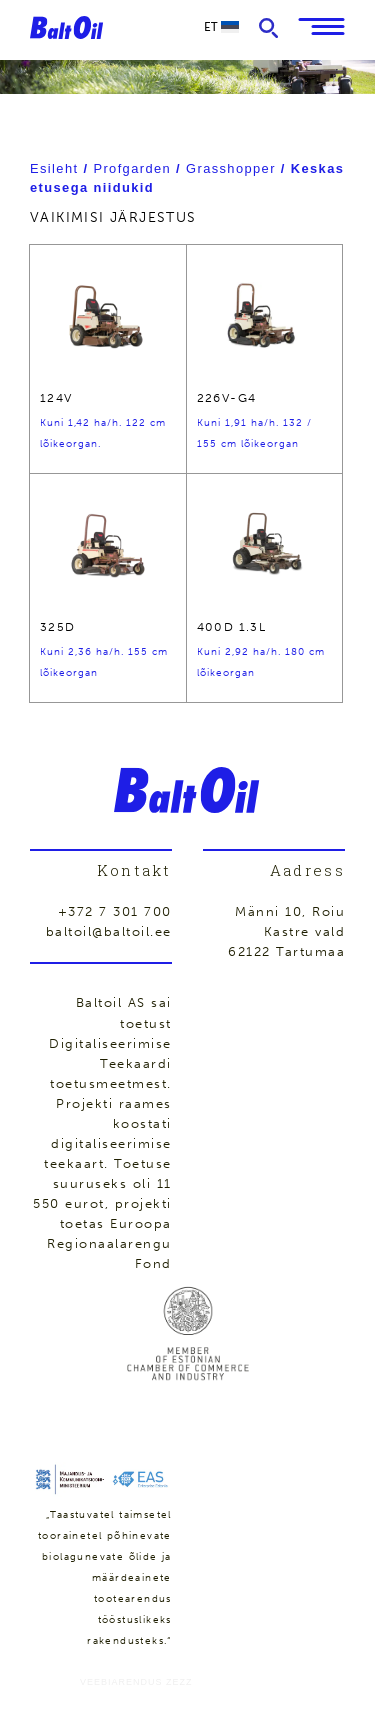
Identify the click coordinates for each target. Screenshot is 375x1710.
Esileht (54, 168)
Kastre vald (305, 931)
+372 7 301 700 (115, 911)
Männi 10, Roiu (290, 911)
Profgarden (132, 168)
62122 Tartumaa (286, 951)
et (221, 26)
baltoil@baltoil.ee (109, 931)
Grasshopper (231, 168)
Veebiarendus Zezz (136, 1682)
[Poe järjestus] (187, 217)
